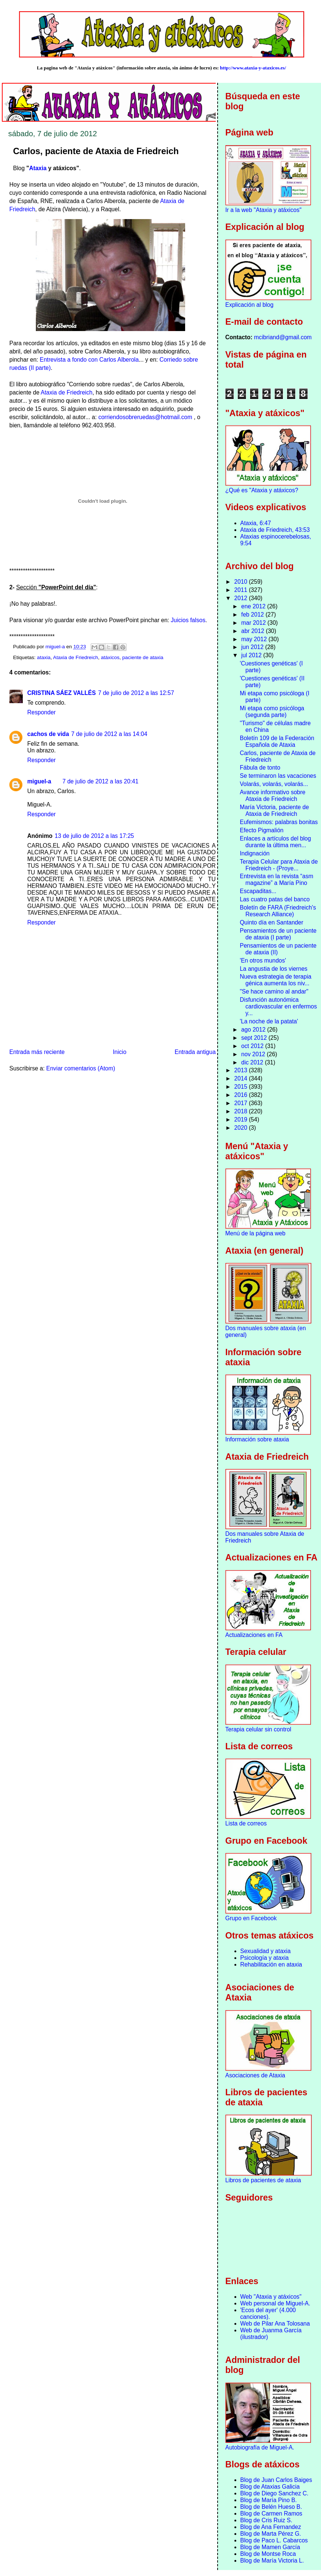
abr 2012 (253, 631)
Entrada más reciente (37, 1052)
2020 (241, 1128)
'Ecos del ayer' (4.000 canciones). (268, 2313)
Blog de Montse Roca (268, 2554)
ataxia (43, 657)
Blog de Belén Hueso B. (271, 2507)
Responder (41, 712)
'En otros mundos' (263, 960)
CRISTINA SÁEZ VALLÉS (61, 693)
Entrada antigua (195, 1052)
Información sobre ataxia (257, 1439)
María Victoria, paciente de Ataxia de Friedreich (274, 810)
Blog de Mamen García (270, 2547)
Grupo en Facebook (251, 1918)
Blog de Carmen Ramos (271, 2513)
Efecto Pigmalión (261, 830)
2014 (241, 1078)
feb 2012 (253, 614)
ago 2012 (254, 1029)
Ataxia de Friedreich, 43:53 (275, 530)
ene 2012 (254, 606)
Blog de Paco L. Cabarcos (274, 2540)
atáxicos (110, 657)
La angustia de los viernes (273, 969)
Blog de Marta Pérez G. (270, 2533)
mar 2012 (254, 623)
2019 (241, 1119)
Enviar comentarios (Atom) (80, 1068)
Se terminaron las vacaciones (278, 776)
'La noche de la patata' (269, 1021)
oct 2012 (253, 1046)
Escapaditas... (258, 891)
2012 (241, 598)
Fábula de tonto (260, 767)
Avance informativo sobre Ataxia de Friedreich (272, 795)
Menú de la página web (255, 1233)
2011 (241, 590)
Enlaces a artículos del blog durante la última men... (275, 841)
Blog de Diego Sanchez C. (274, 2493)
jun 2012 (253, 647)
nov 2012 (254, 1054)
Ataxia (38, 168)
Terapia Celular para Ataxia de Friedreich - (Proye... (279, 864)
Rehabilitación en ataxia (271, 1964)
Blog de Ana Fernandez (270, 2527)
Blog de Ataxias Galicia (270, 2486)
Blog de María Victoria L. (272, 2560)
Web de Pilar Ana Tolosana (275, 2323)
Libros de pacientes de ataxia (263, 2180)
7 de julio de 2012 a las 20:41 (100, 781)
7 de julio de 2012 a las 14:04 (109, 734)
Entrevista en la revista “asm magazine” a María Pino (276, 879)
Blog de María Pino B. (268, 2500)
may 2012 (254, 639)
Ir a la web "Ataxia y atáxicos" (263, 210)
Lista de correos (246, 1823)
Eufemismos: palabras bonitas (279, 822)
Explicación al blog (249, 305)
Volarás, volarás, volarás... (274, 784)
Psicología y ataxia (264, 1958)
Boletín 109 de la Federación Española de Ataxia (277, 741)
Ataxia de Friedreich (67, 392)
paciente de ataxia (142, 657)
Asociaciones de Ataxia (255, 2075)
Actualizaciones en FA (254, 1635)
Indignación (254, 853)
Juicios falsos (188, 620)
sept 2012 (254, 1038)
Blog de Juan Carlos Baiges (276, 2480)
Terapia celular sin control (258, 1729)
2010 (241, 581)
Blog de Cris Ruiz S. (266, 2520)
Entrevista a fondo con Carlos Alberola (89, 359)
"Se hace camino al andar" (274, 991)
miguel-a (39, 781)
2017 (241, 1103)
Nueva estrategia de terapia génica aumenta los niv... (275, 979)
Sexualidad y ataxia (265, 1951)
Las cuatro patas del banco (274, 899)
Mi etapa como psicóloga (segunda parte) (272, 711)
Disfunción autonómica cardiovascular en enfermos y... (278, 1006)
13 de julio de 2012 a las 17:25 (94, 836)
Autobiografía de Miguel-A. (259, 2447)
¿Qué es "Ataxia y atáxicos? (261, 490)
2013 (241, 1070)
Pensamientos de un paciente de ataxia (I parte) (278, 934)
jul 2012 (252, 655)
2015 (241, 1086)
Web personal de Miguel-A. (275, 2303)
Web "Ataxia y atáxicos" (271, 2296)
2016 (241, 1095)
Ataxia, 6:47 (255, 523)
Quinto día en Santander (271, 922)
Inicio (119, 1052)
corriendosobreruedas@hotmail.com (145, 417)
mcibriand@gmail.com (283, 337)
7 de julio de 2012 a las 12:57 (136, 693)
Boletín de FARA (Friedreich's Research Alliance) (278, 910)
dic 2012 (253, 1062)
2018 (241, 1111)
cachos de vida (48, 734)
